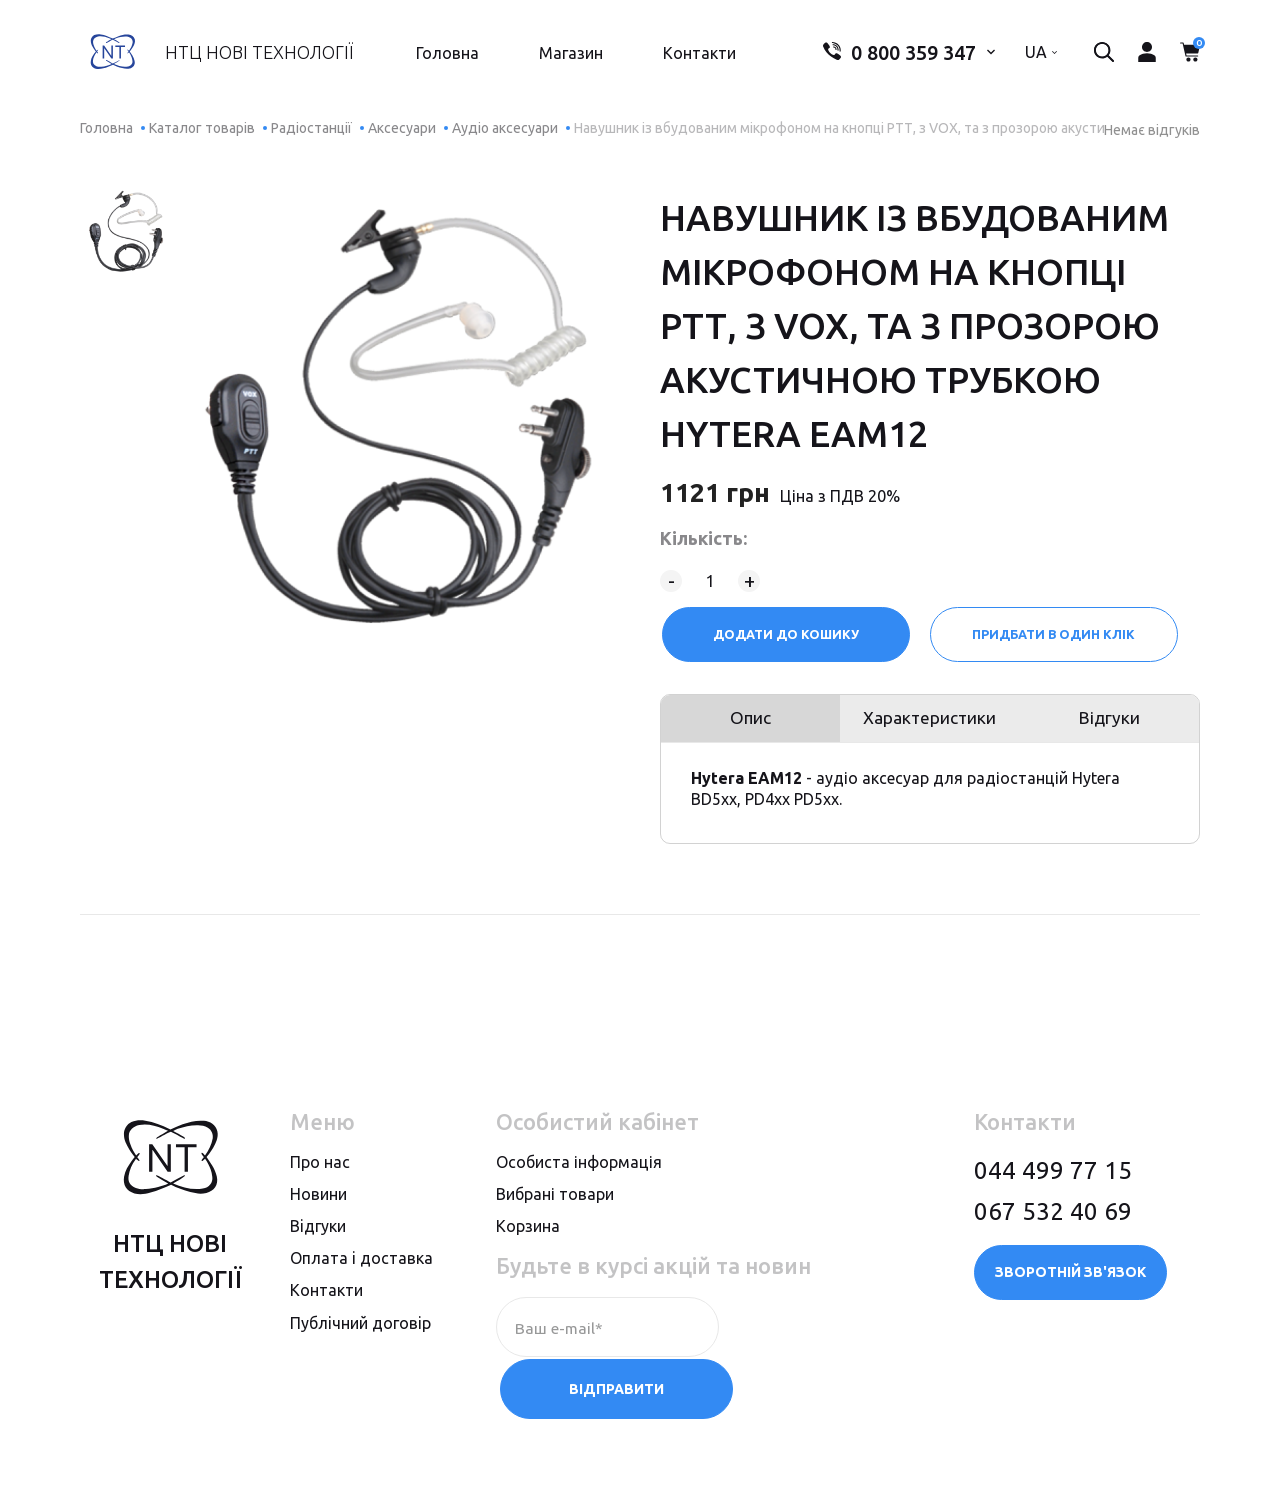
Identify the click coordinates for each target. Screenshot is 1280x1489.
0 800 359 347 (893, 55)
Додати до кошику (785, 634)
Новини (318, 1202)
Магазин (568, 56)
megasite (1156, 1452)
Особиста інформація (579, 1169)
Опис (748, 722)
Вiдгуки (318, 1234)
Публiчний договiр (360, 1330)
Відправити (820, 1335)
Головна (444, 56)
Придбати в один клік (1055, 634)
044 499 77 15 (1053, 1177)
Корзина (528, 1234)
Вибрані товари (555, 1202)
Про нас (320, 1169)
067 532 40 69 (1053, 1218)
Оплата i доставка (361, 1266)
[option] (126, 231)
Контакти (696, 56)
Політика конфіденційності (189, 1452)
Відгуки (1112, 722)
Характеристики (930, 722)
